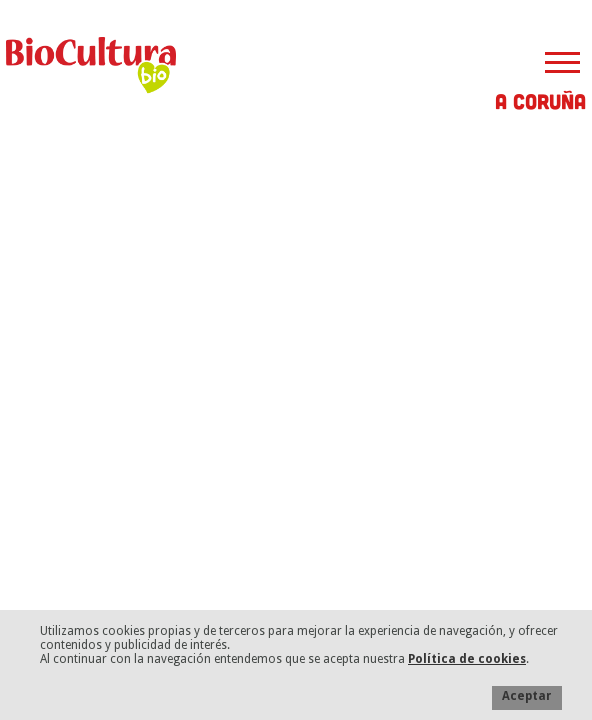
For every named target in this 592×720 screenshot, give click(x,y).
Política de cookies (467, 659)
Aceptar (527, 696)
